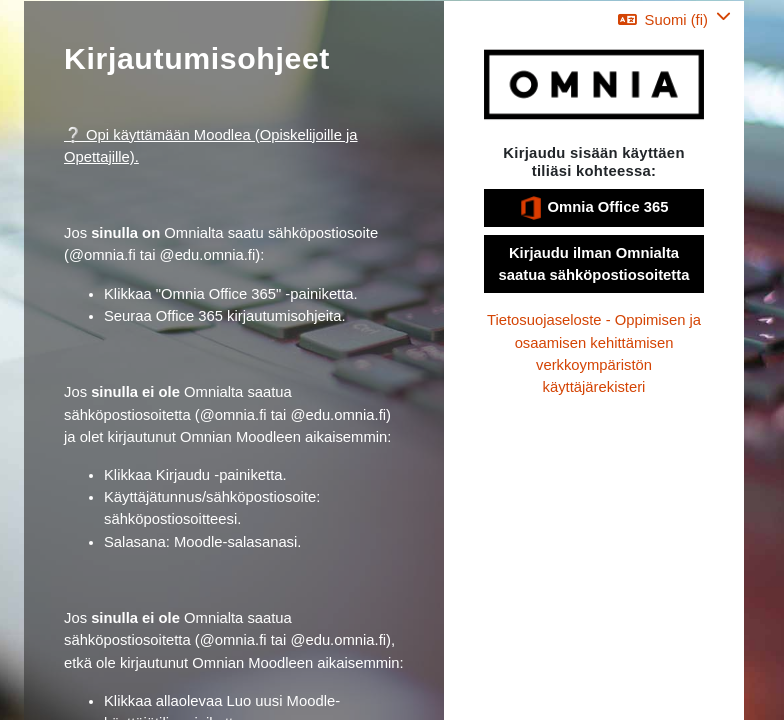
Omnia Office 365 (593, 208)
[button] (674, 19)
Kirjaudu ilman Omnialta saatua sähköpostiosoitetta (594, 264)
